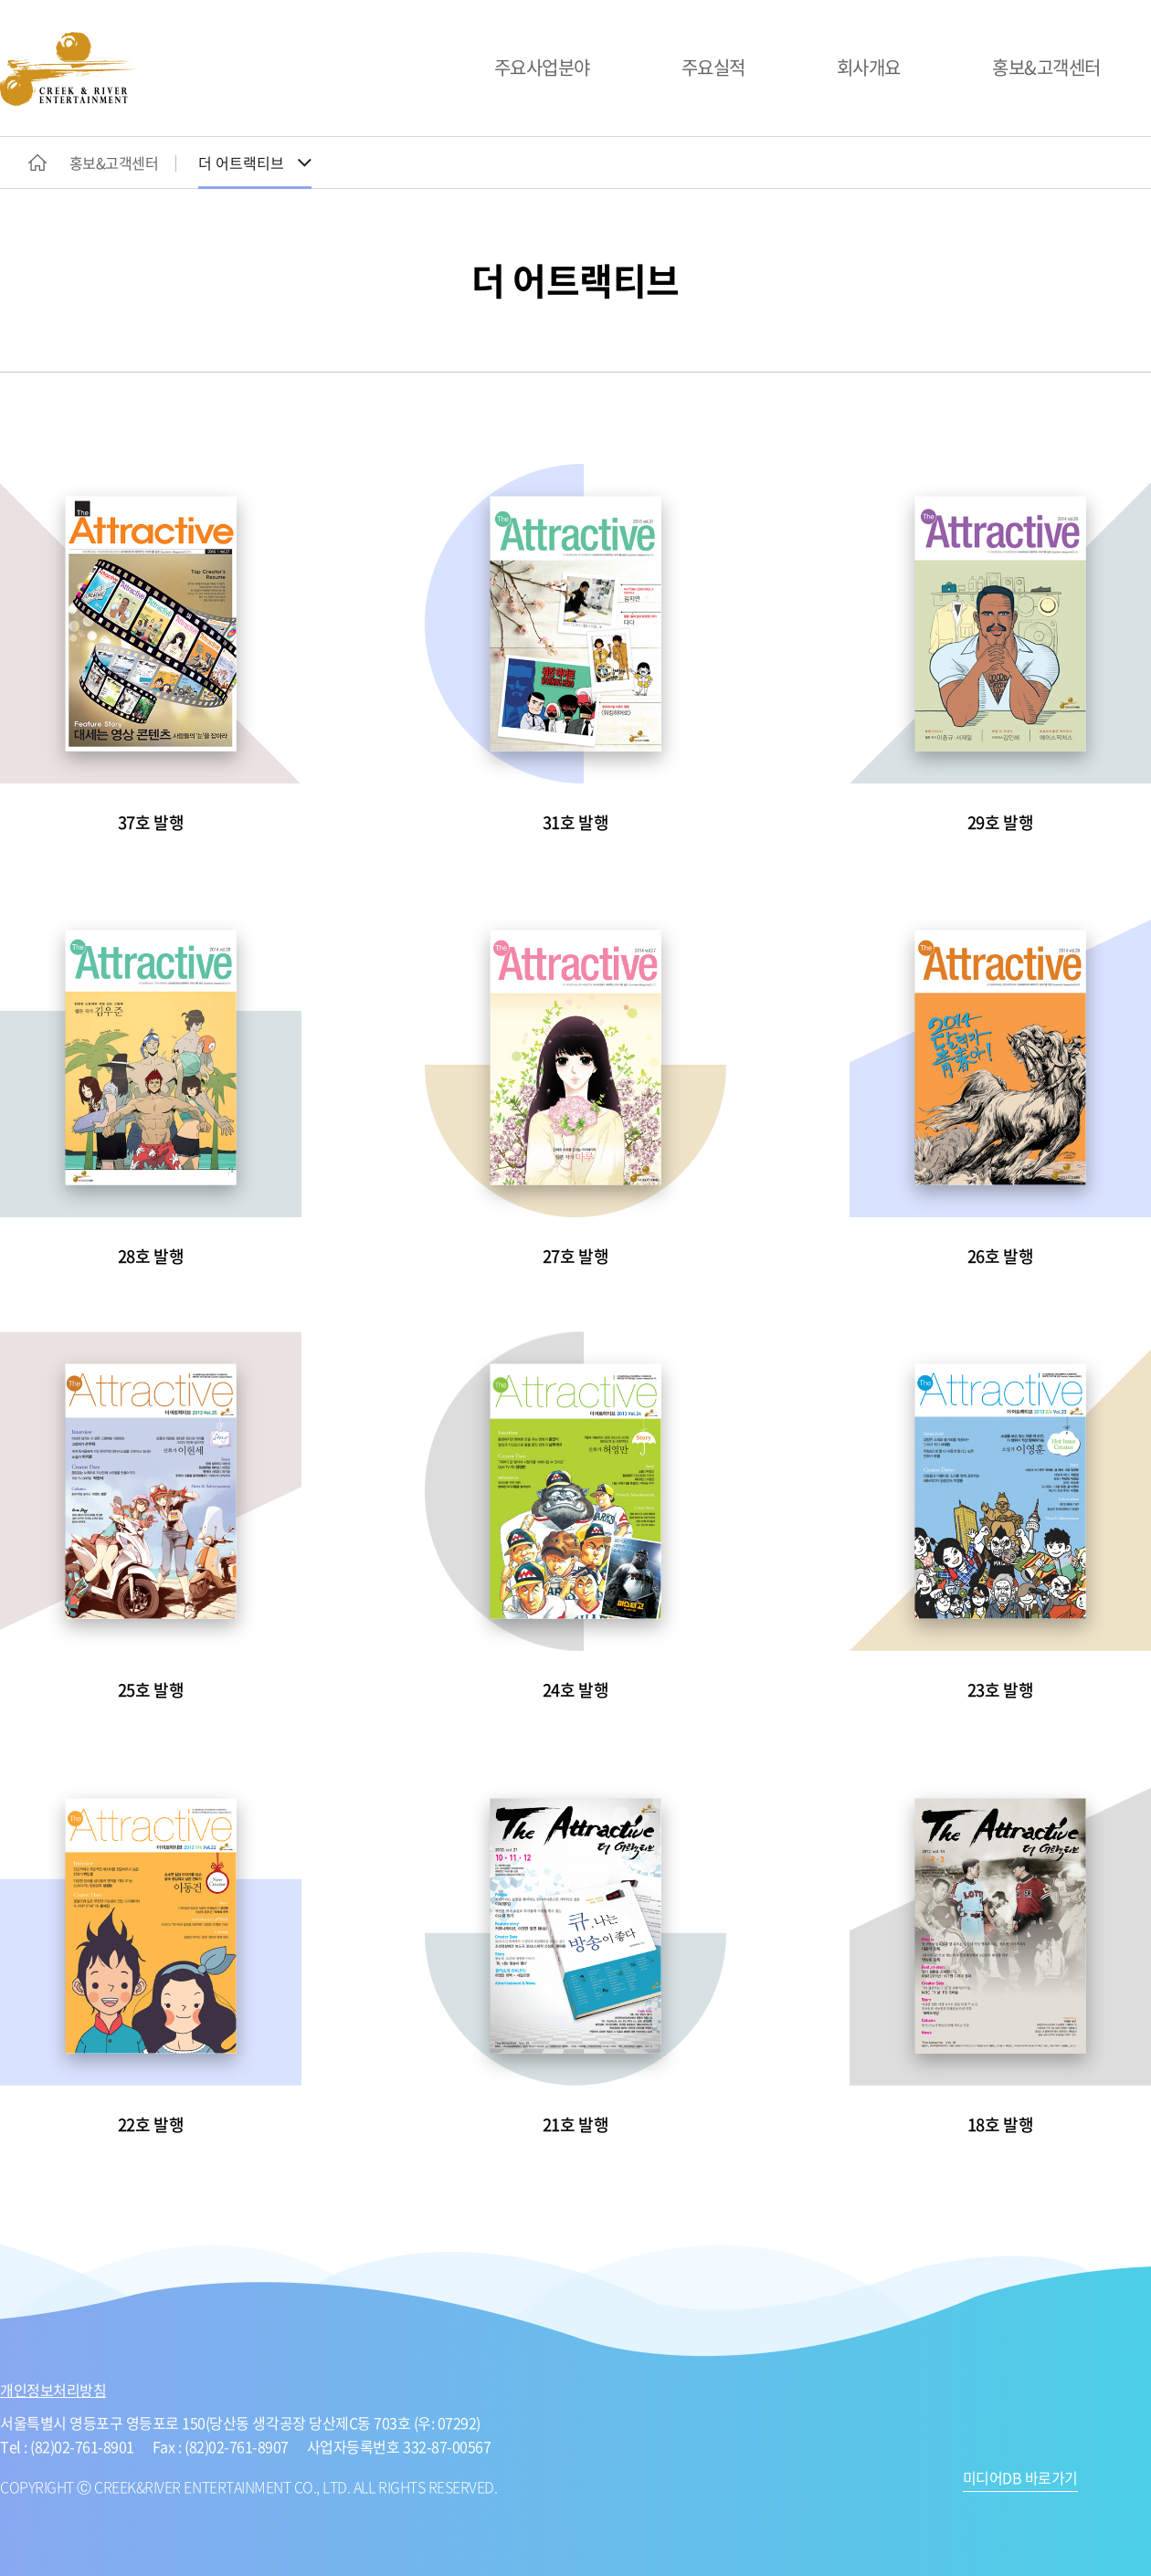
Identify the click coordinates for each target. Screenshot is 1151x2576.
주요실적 (713, 67)
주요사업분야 (542, 67)
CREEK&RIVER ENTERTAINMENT (68, 69)
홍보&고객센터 (1046, 67)
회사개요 (869, 67)
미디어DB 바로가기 (1020, 2479)
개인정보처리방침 (53, 2389)
